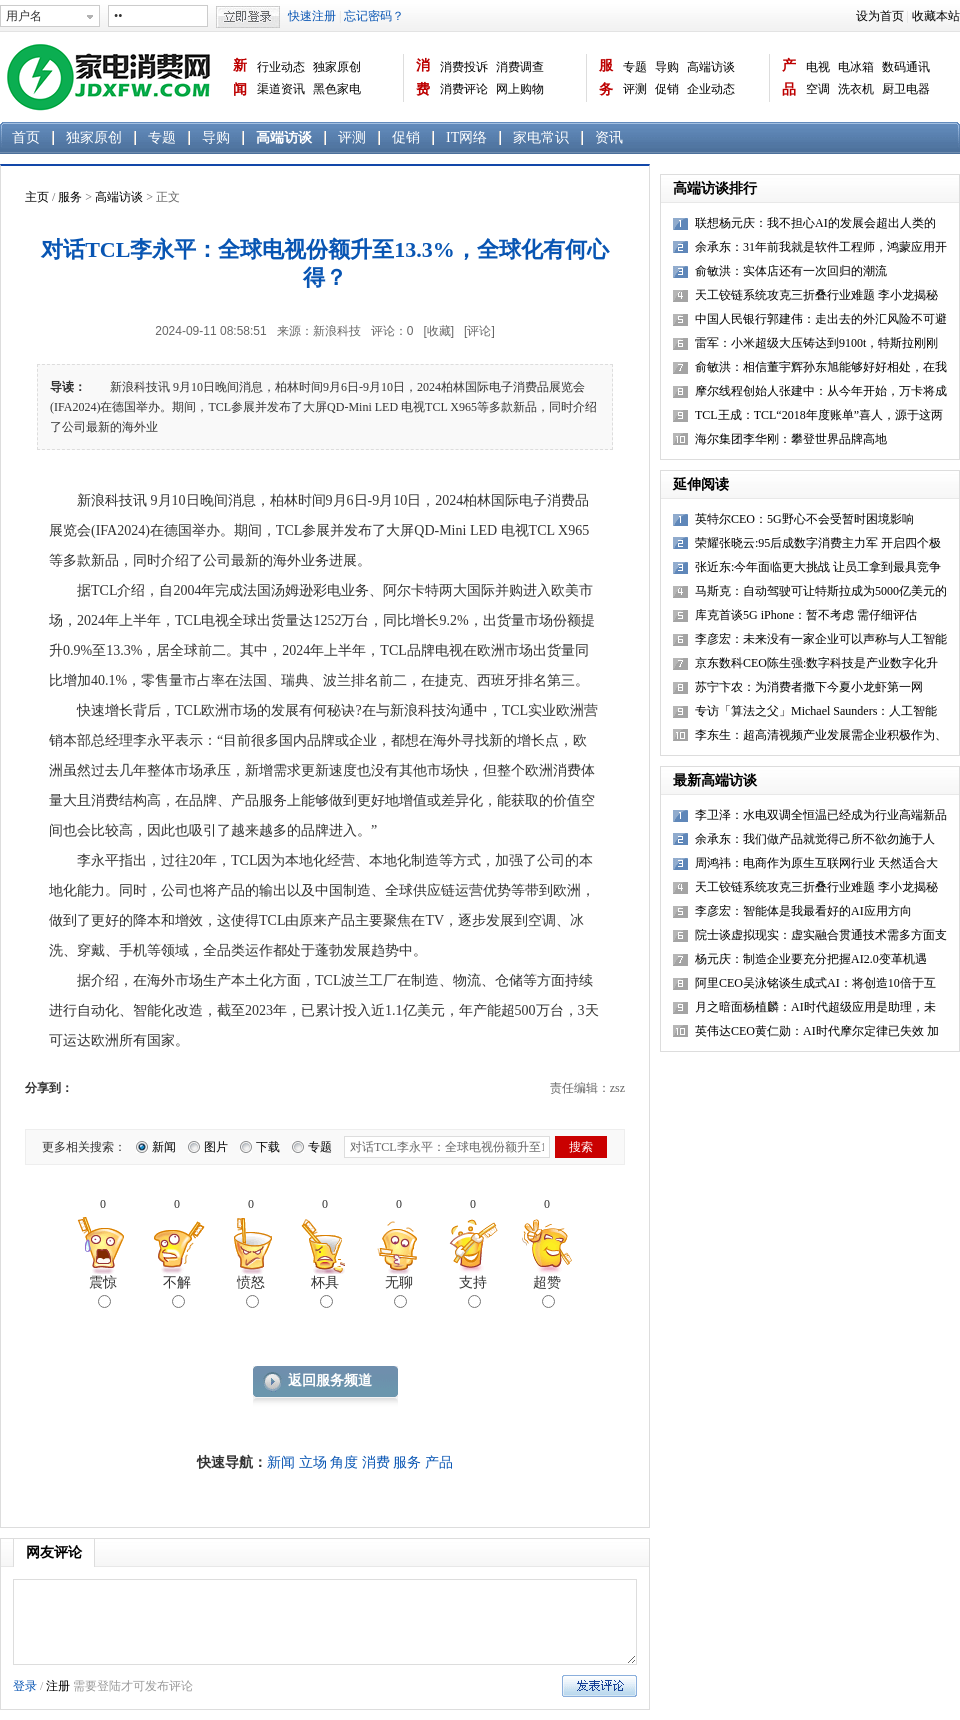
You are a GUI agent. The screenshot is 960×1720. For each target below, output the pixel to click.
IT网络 (466, 137)
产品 (789, 77)
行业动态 (281, 67)
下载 (268, 1147)
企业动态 (711, 89)
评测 (635, 89)
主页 (37, 197)
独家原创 (337, 67)
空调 (818, 89)
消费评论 (464, 89)
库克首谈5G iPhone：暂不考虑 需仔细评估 (806, 615)
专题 (635, 67)
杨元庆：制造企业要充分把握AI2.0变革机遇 (811, 959)
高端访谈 (711, 67)
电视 (818, 67)
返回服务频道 (330, 1380)
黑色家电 (337, 89)
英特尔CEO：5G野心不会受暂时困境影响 (804, 519)
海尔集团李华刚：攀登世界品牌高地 (791, 439)
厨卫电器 (906, 89)
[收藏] (438, 331)
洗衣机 (856, 89)
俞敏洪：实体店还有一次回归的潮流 (791, 271)
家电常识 (541, 137)
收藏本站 (936, 16)
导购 (667, 67)
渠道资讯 (281, 89)
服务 (606, 77)
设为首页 (880, 16)
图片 (216, 1147)
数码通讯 (906, 67)
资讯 (609, 137)
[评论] (479, 331)
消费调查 (520, 67)
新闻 (240, 77)
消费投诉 (464, 67)
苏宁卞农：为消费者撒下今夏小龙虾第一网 (809, 687)
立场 (313, 1462)
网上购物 (520, 89)
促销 (667, 89)
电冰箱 (856, 67)
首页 (26, 137)
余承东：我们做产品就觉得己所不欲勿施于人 (815, 839)
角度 (344, 1462)
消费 (423, 77)
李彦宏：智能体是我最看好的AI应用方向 (803, 911)
